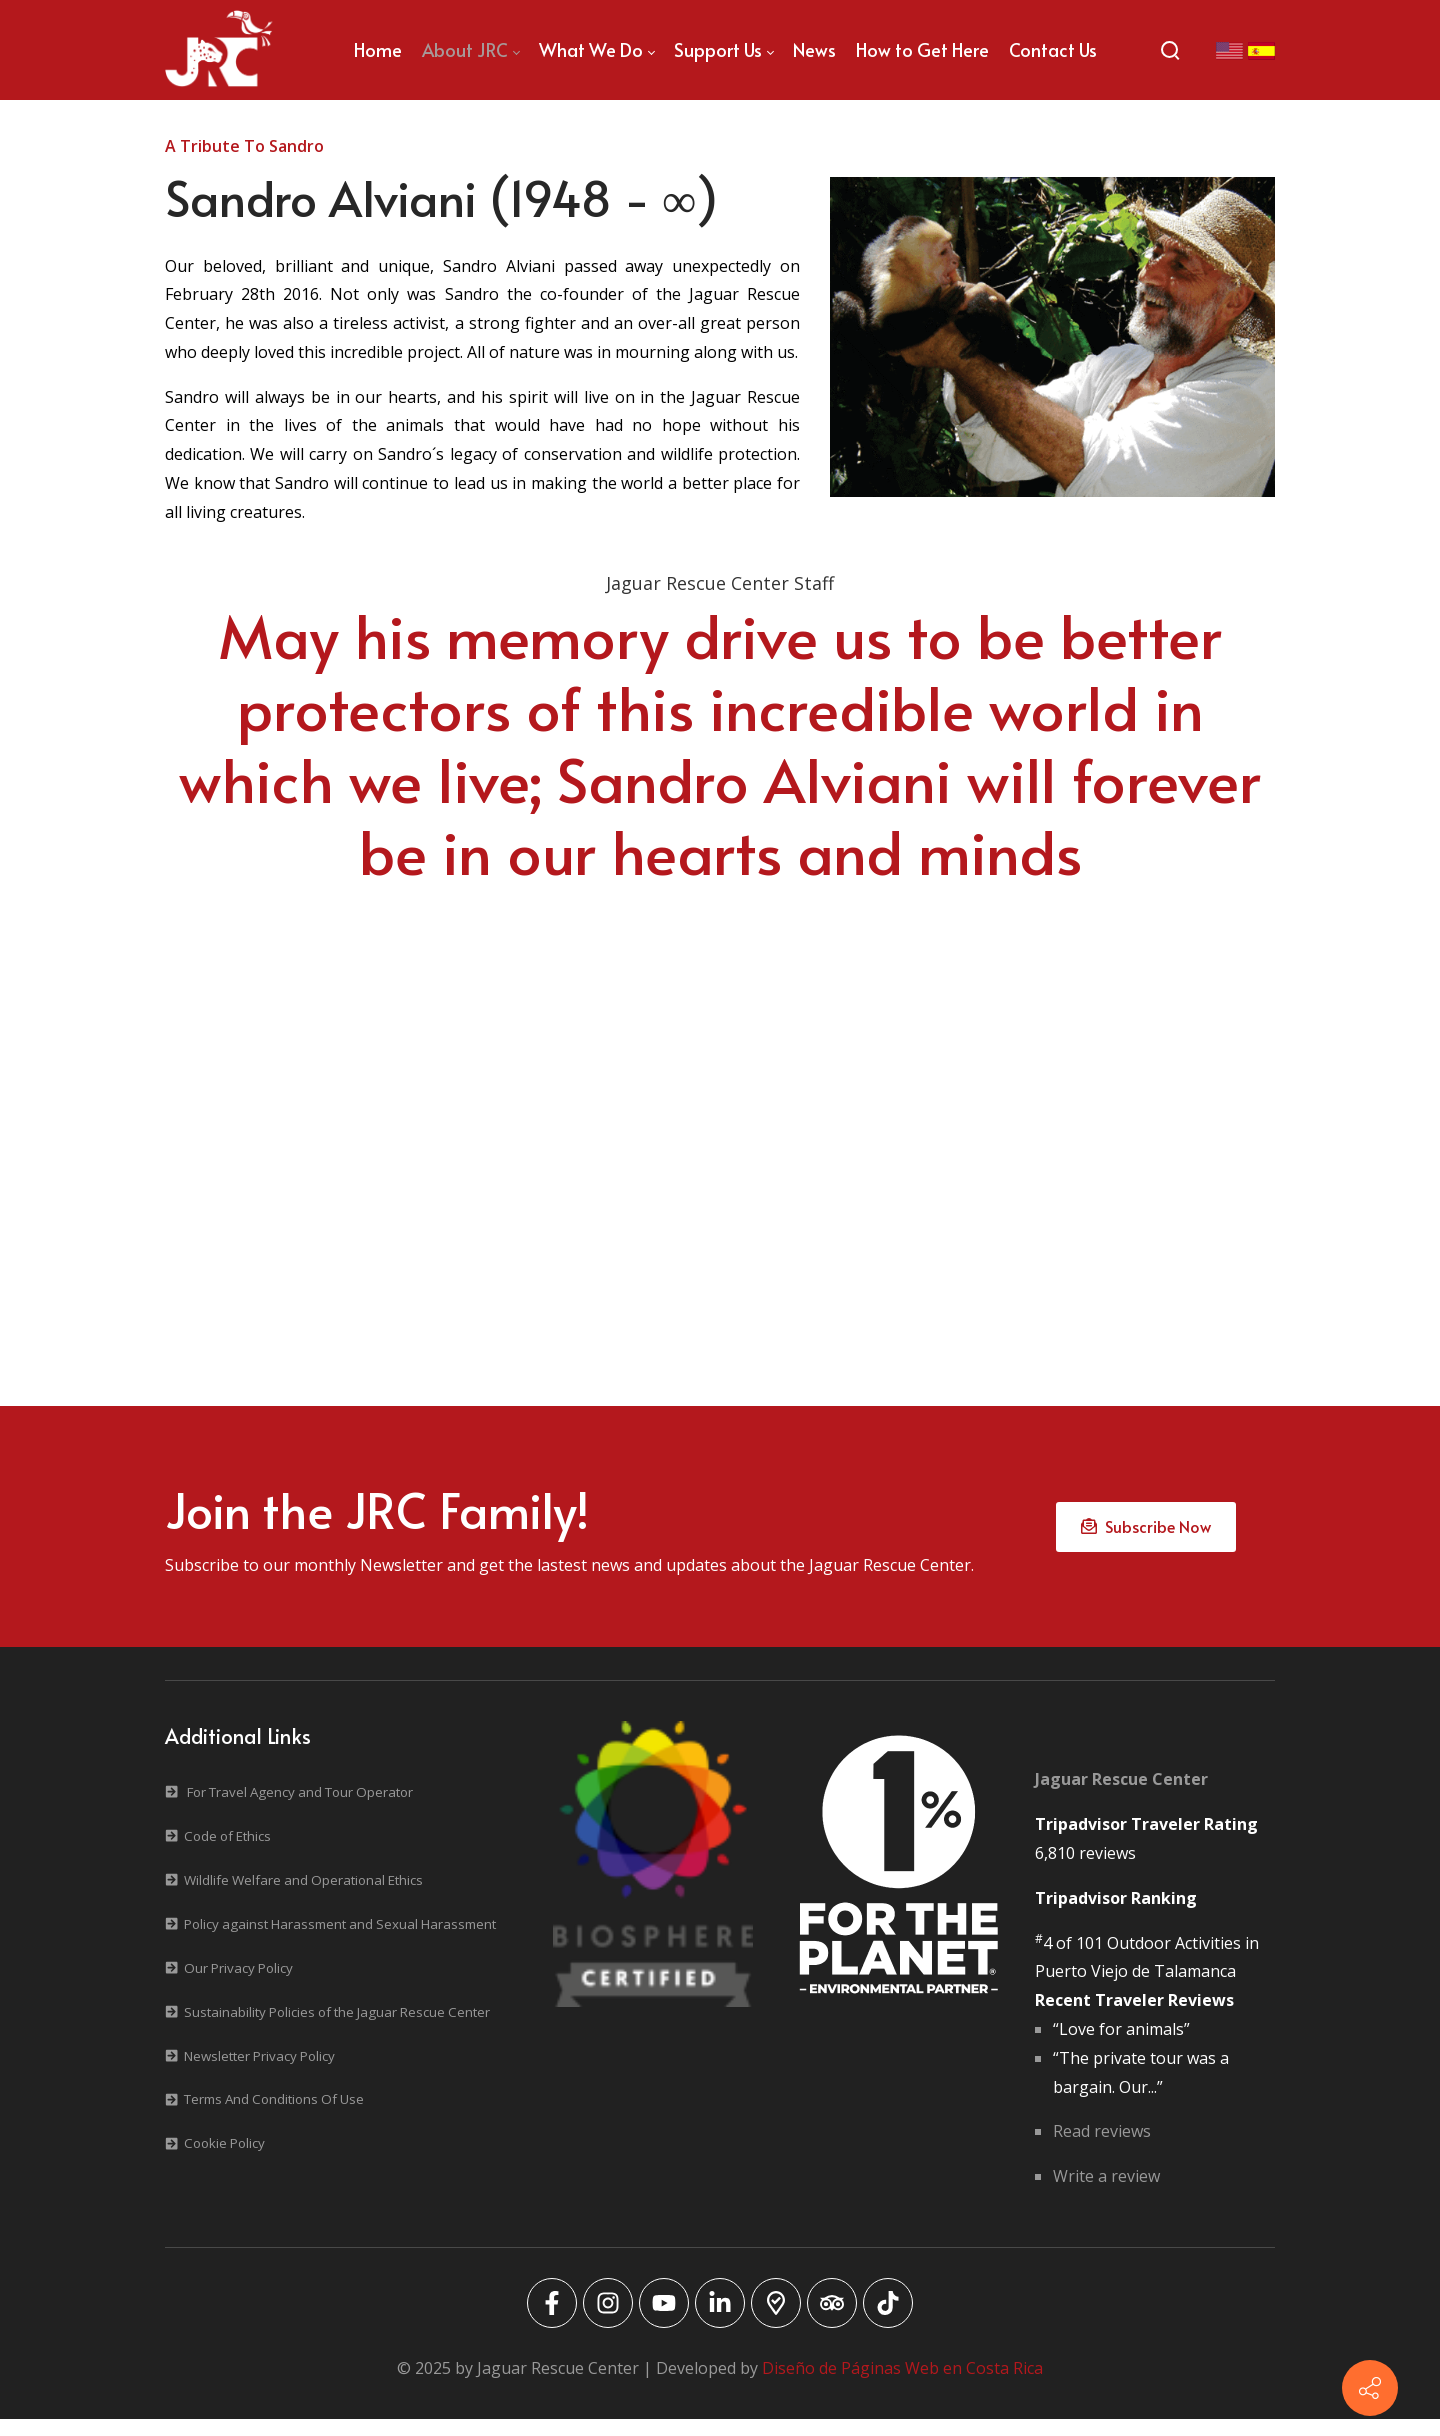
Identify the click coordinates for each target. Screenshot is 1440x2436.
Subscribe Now (1146, 1537)
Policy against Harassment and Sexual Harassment (340, 1941)
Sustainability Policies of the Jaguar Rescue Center (337, 2029)
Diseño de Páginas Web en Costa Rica (902, 2385)
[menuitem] (378, 50)
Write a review (1106, 2194)
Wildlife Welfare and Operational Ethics (303, 1897)
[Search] (1170, 50)
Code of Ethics (227, 1853)
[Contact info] (1370, 2388)
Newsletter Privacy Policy (259, 2073)
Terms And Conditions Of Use (274, 2117)
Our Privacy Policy (238, 1985)
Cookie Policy (224, 2161)
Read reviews (1102, 2149)
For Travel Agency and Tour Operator (300, 1809)
